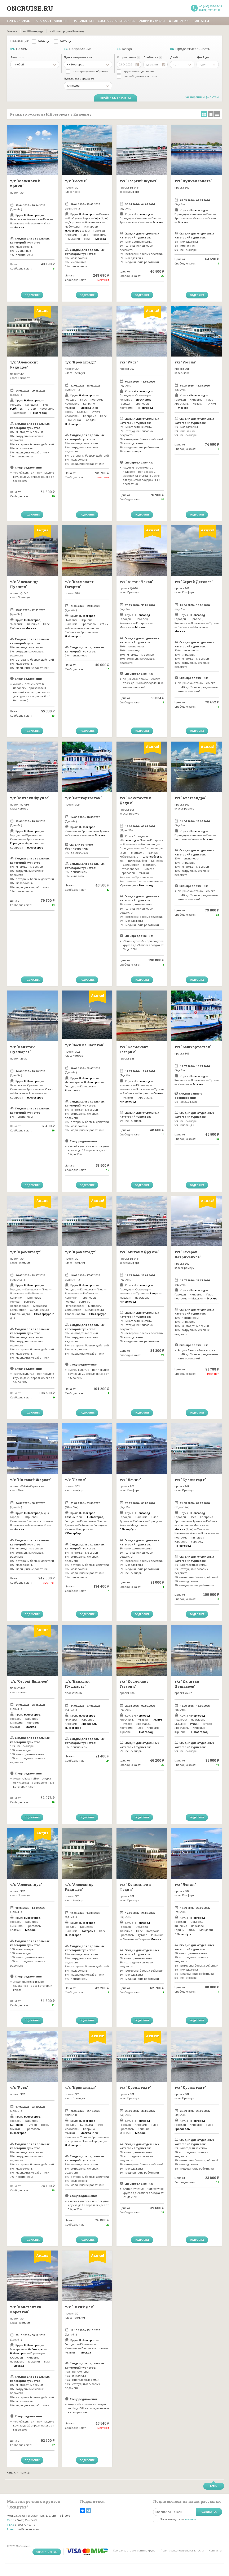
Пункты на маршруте (79, 78)
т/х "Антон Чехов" (136, 581)
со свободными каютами (140, 76)
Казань (70, 1517)
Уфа (97, 218)
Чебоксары (35, 2349)
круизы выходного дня (139, 71)
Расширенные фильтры (202, 97)
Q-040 (24, 593)
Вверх (213, 2486)
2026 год (43, 41)
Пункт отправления (78, 57)
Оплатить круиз (46, 2551)
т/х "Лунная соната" (193, 181)
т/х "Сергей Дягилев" (194, 581)
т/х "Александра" (190, 798)
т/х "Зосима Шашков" (84, 1045)
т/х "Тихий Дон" (79, 2307)
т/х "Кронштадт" (80, 362)
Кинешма (16, 2125)
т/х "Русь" (129, 362)
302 (187, 187)
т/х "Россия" (76, 181)
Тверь (154, 1293)
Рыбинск (16, 408)
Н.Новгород (32, 215)
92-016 (134, 187)
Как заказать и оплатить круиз (134, 2550)
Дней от (176, 57)
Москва (18, 227)
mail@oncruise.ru (28, 2529)
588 (77, 593)
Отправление (126, 57)
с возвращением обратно (90, 71)
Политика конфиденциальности (182, 2550)
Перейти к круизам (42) (115, 97)
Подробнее (32, 295)
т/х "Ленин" (75, 1479)
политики (190, 2519)
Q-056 (133, 588)
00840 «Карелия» (32, 1486)
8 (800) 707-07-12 (209, 10)
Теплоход (17, 57)
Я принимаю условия (178, 2519)
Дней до (203, 57)
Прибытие (151, 57)
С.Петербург (150, 856)
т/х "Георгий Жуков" (139, 181)
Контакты (215, 2550)
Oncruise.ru (30, 8)
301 (22, 192)
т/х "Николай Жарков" (31, 1479)
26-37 (23, 1058)
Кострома (88, 1931)
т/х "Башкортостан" (83, 798)
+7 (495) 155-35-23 (210, 6)
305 (77, 804)
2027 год (65, 41)
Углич (104, 624)
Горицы (15, 843)
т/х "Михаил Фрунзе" (29, 798)
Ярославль (143, 399)
